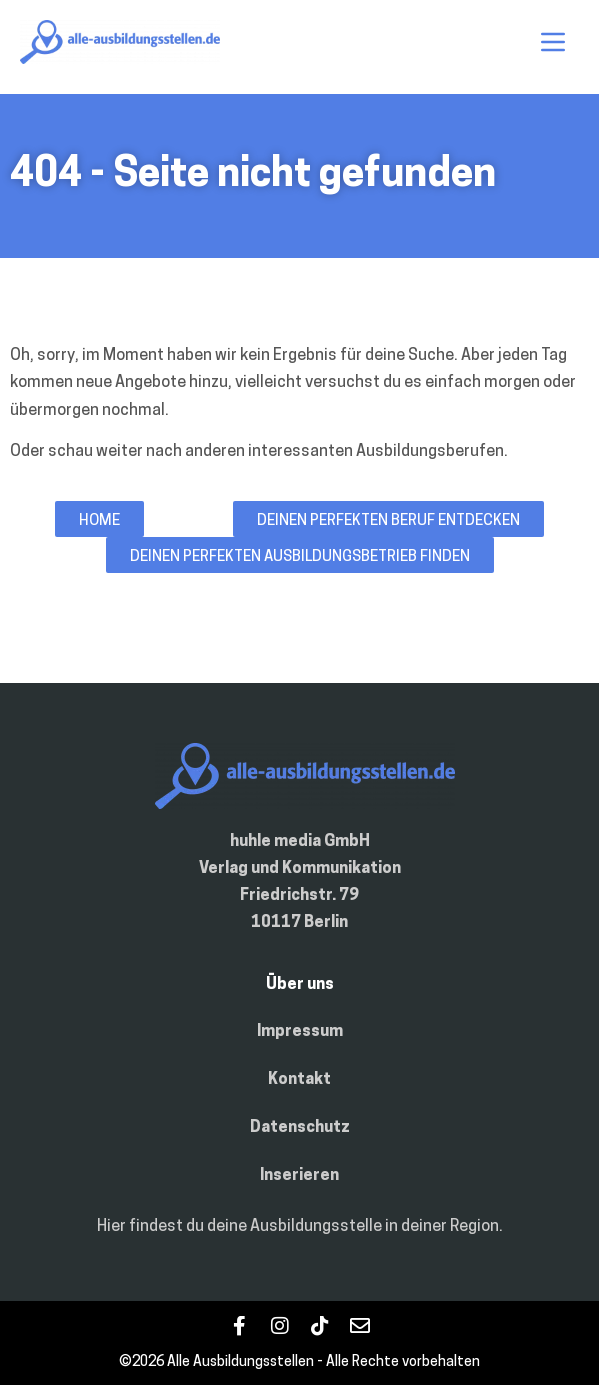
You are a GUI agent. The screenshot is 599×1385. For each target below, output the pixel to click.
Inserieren (299, 1176)
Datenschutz (300, 1128)
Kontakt (299, 1080)
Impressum (300, 1032)
